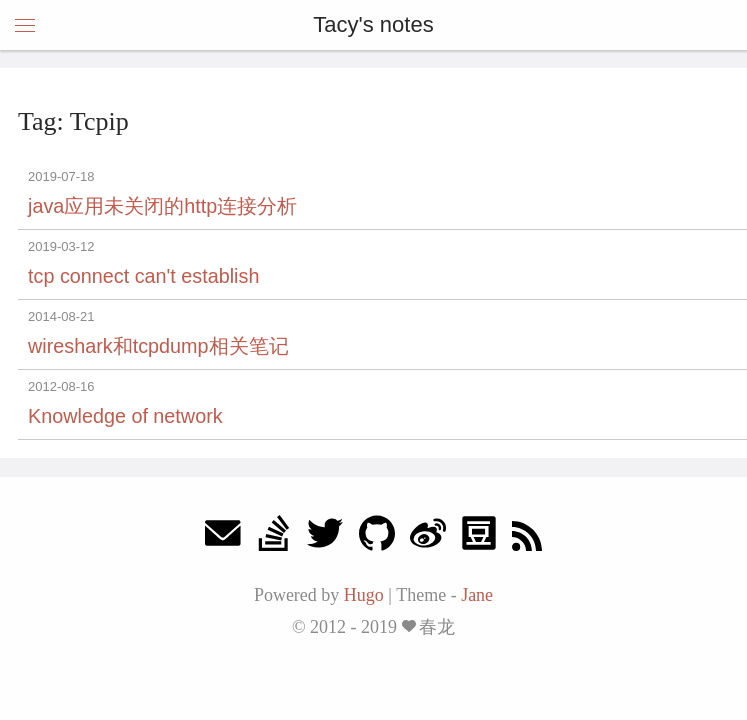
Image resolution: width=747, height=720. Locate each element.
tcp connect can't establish (143, 276)
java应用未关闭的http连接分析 (162, 206)
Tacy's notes (373, 24)
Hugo (364, 595)
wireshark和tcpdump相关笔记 (158, 346)
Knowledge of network (125, 416)
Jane (477, 595)
